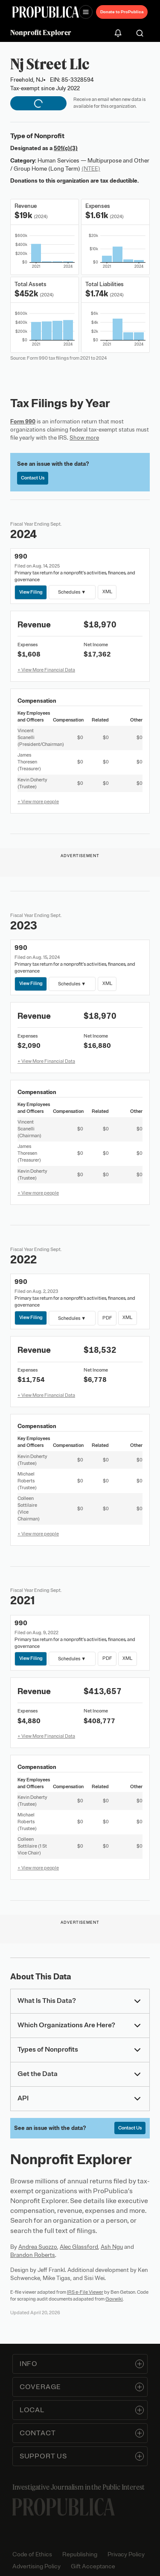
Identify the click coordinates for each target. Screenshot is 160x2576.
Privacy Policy (126, 2554)
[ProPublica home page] (63, 2507)
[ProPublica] (45, 12)
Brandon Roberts (32, 2255)
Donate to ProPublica (121, 12)
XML (107, 592)
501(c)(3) (66, 148)
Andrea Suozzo (37, 2247)
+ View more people (38, 801)
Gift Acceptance (93, 2566)
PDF (107, 1317)
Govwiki (114, 2299)
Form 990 (22, 421)
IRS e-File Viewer (85, 2292)
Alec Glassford (79, 2247)
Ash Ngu (112, 2247)
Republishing (79, 2554)
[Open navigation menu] (86, 12)
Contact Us (32, 478)
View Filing (31, 592)
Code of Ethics (32, 2554)
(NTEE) (90, 168)
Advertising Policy (36, 2566)
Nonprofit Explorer (40, 32)
